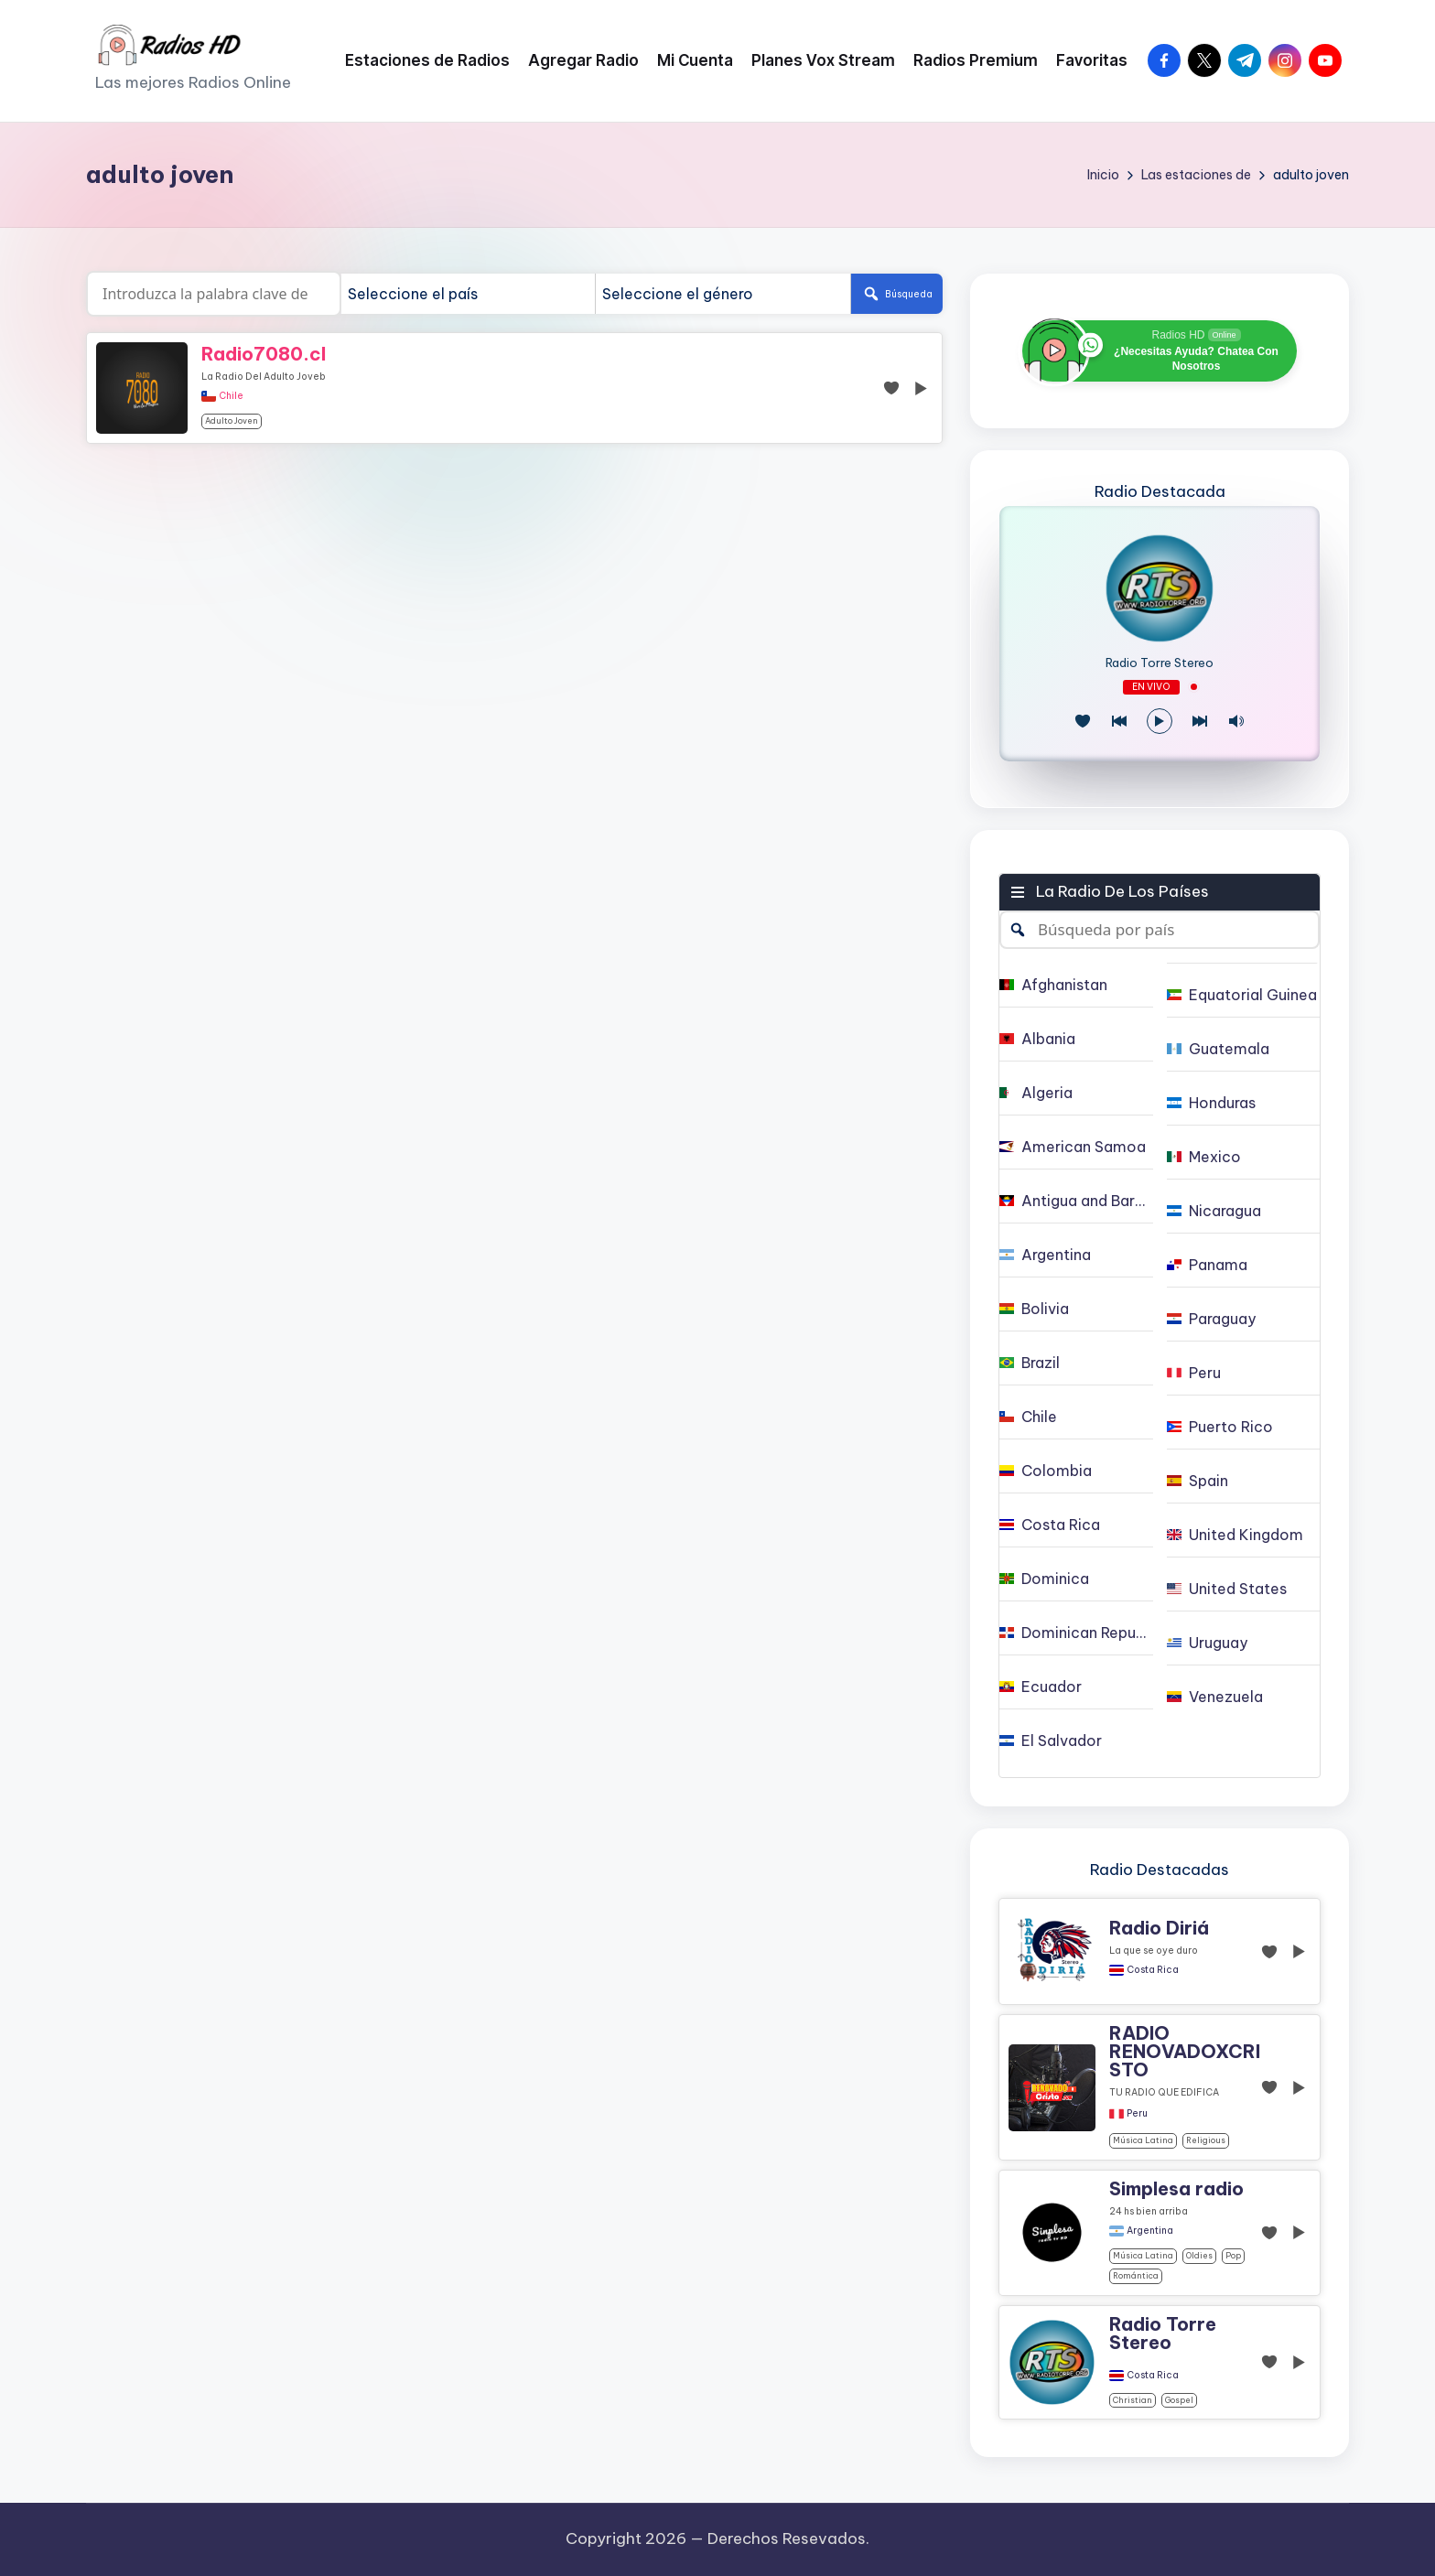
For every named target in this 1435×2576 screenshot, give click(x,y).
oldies (1199, 2255)
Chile (231, 396)
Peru (1137, 2113)
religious (1205, 2140)
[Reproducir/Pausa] (1159, 721)
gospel (1179, 2400)
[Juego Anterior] (1119, 721)
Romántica (1136, 2275)
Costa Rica (1153, 1970)
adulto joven (231, 420)
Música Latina (1143, 2140)
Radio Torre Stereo (1160, 663)
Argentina (1150, 2231)
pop (1233, 2255)
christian (1132, 2400)
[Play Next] (1200, 721)
